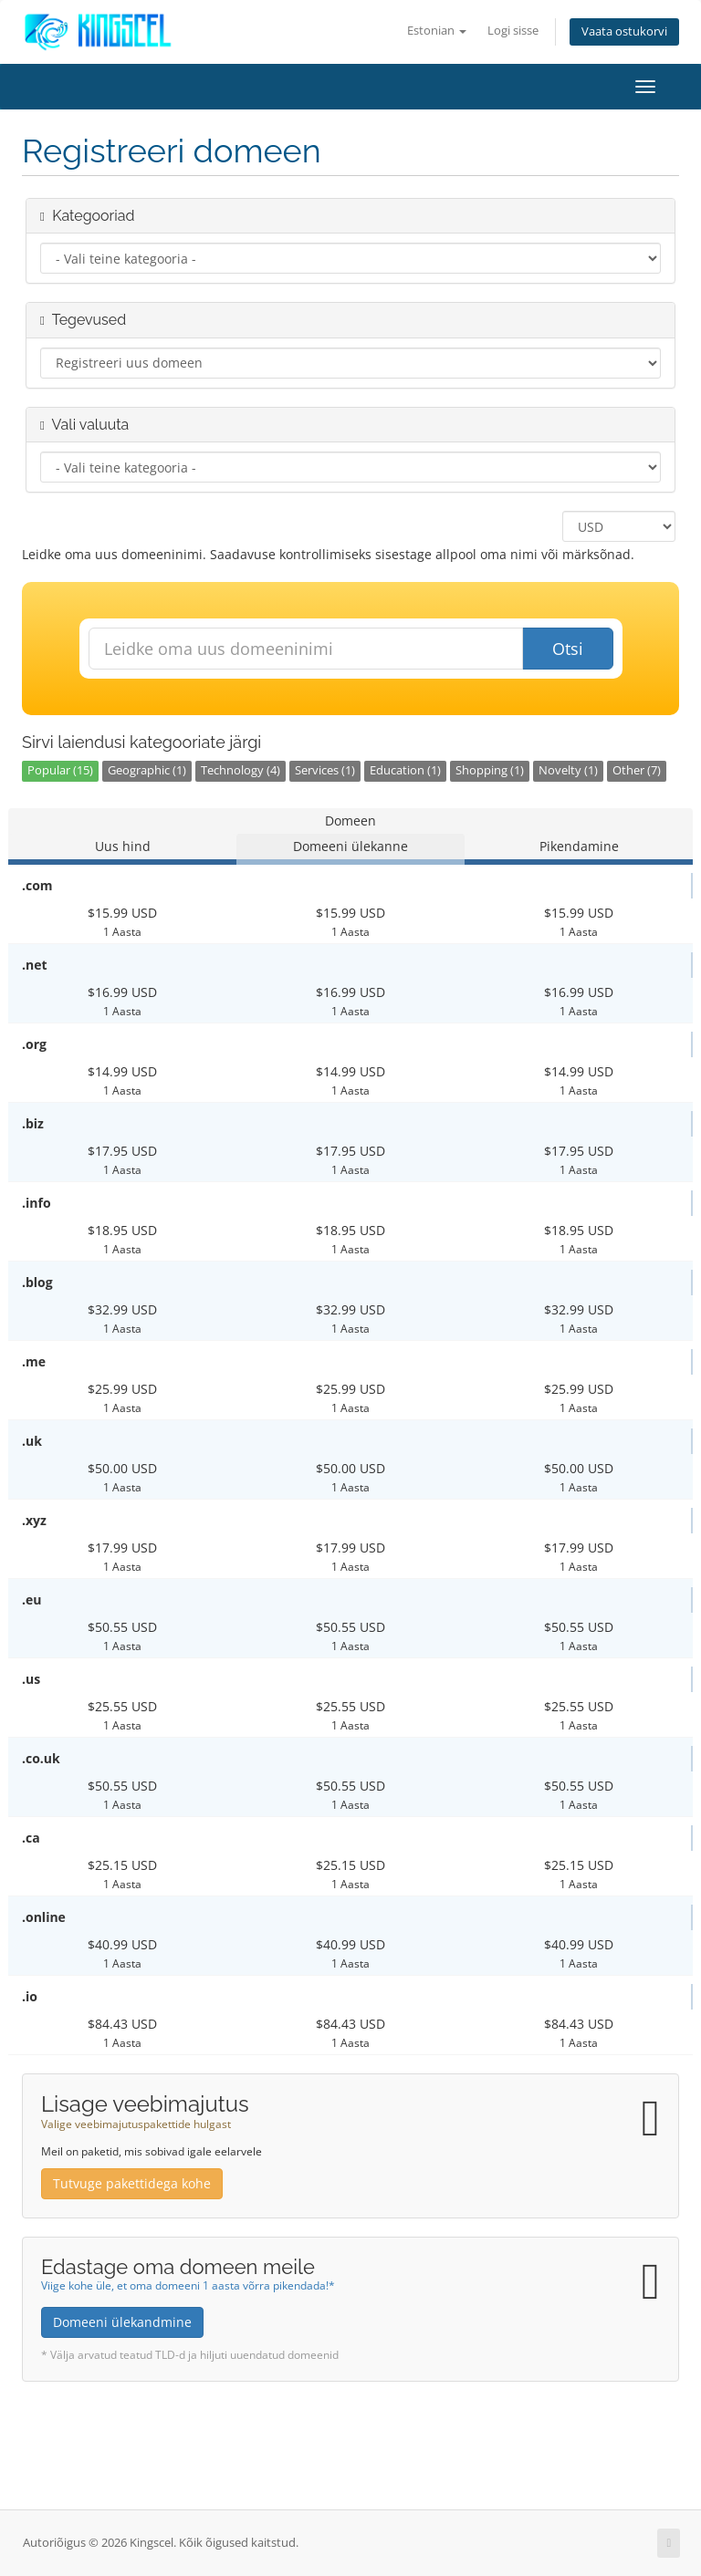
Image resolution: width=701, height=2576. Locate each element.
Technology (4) (240, 770)
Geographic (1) (147, 770)
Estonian (436, 30)
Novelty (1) (568, 770)
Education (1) (405, 770)
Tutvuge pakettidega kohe (132, 2183)
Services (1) (325, 770)
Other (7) (636, 770)
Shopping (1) (489, 770)
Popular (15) (60, 770)
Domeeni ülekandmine (122, 2322)
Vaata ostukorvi (624, 31)
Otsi (567, 649)
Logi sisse (513, 30)
